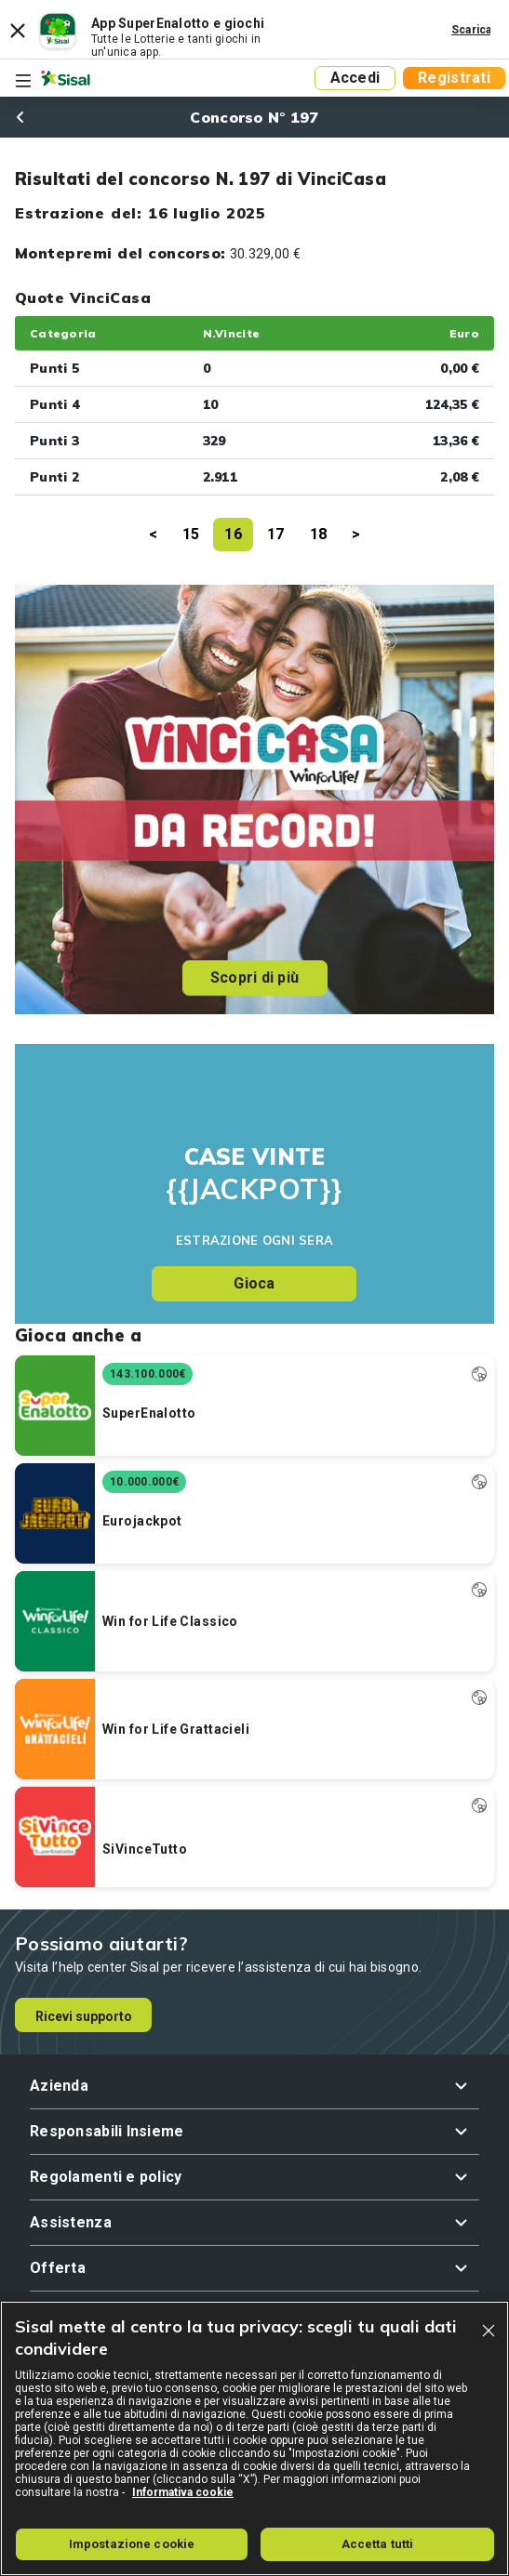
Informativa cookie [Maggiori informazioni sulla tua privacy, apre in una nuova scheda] (183, 2492)
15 (191, 534)
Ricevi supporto (83, 2016)
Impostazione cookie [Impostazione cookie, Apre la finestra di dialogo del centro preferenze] (131, 2544)
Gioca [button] (254, 1283)
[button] (254, 2085)
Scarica (471, 29)
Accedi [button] (355, 77)
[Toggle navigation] (23, 81)
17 (276, 534)
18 (319, 534)
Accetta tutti (378, 2544)
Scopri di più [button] (255, 977)
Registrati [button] (454, 77)
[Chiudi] (488, 2330)
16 (233, 534)
